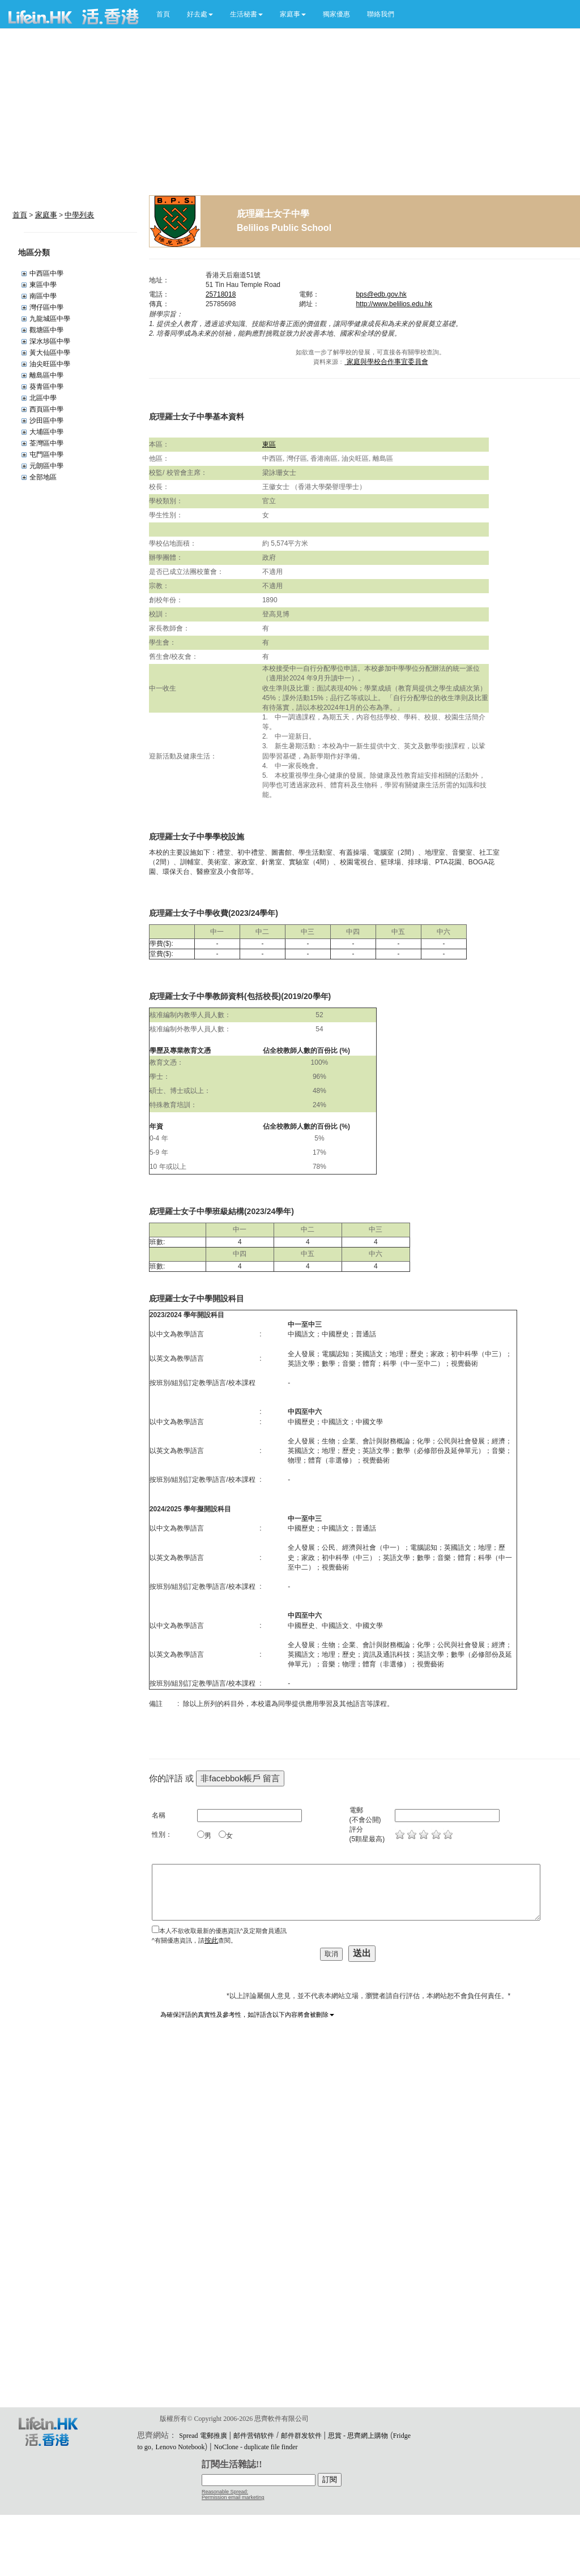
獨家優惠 (336, 14)
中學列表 (79, 215)
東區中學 (43, 285)
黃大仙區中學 (49, 353)
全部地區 (43, 477)
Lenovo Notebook (180, 2447)
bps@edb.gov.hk (381, 294)
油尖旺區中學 (49, 364)
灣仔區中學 (46, 307)
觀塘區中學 (46, 330)
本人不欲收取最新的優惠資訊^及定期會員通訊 (223, 1930)
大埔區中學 (46, 432)
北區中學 (43, 398)
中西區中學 (46, 273)
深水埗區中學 (49, 341)
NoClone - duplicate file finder (256, 2447)
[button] (199, 14)
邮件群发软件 (301, 2436)
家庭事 (46, 215)
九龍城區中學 (49, 319)
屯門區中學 (46, 454)
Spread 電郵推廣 (203, 2436)
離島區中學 (46, 375)
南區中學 (43, 296)
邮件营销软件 (253, 2436)
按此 (211, 1940)
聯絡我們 (380, 14)
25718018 (221, 294)
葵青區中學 (46, 387)
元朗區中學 (46, 466)
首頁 (163, 14)
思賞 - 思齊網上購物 (358, 2436)
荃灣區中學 (46, 443)
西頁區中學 (46, 409)
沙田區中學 (46, 421)
